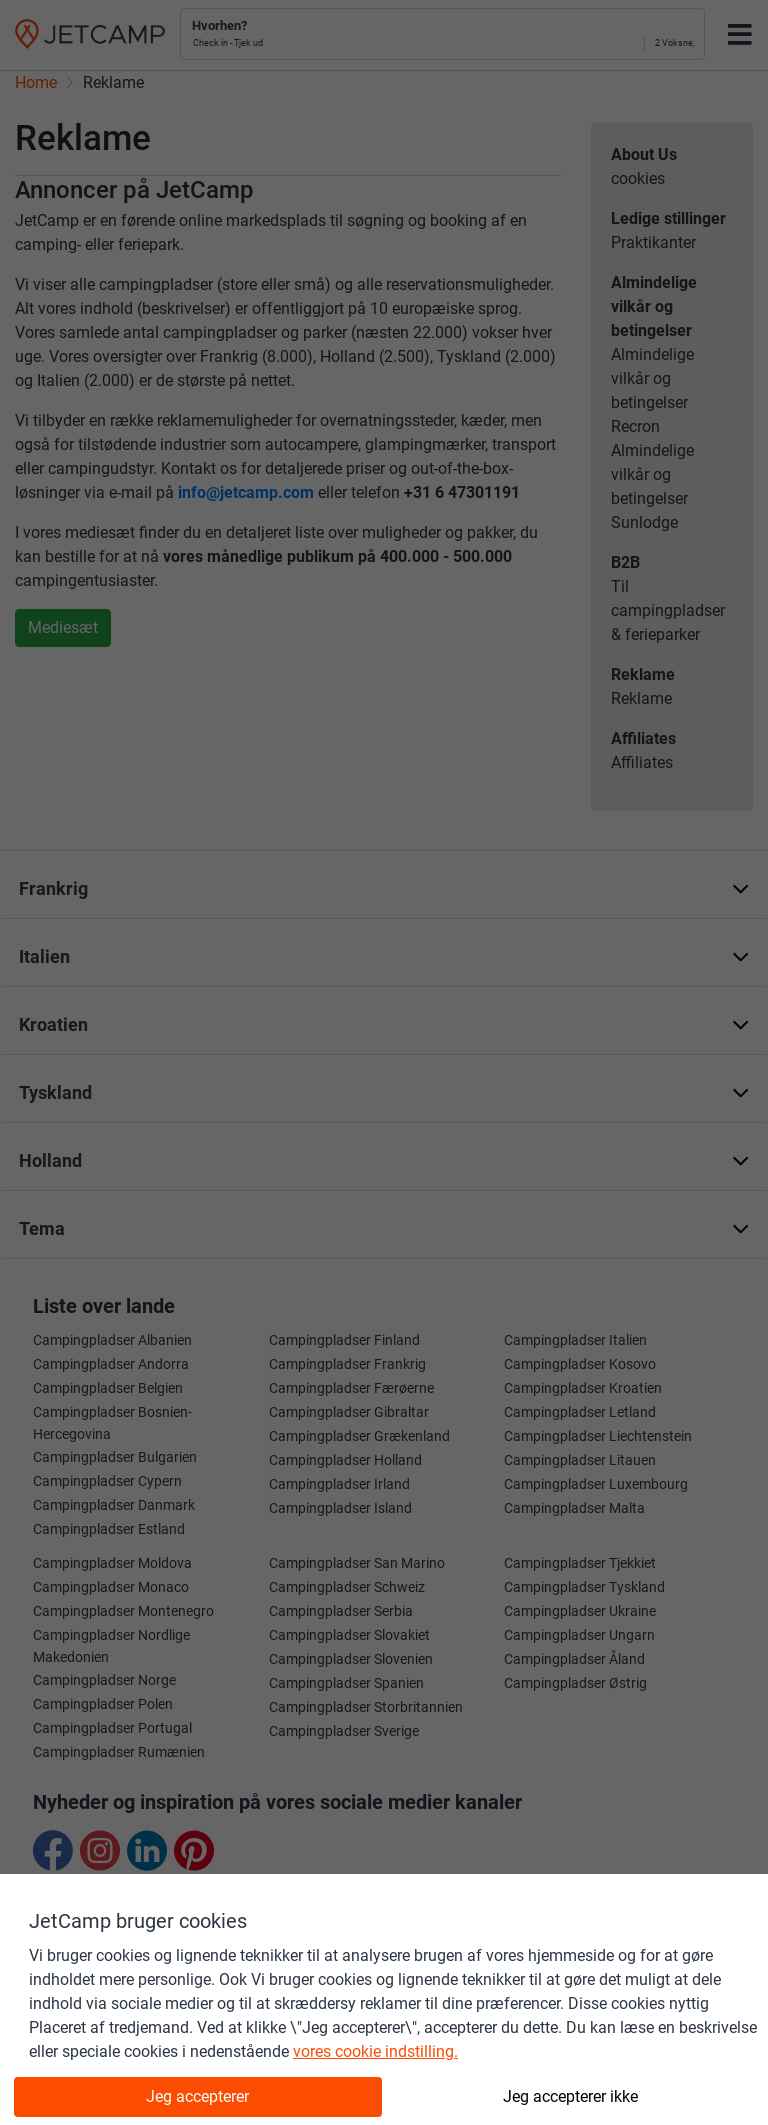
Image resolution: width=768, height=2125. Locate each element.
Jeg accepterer (197, 2096)
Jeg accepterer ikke (570, 2096)
